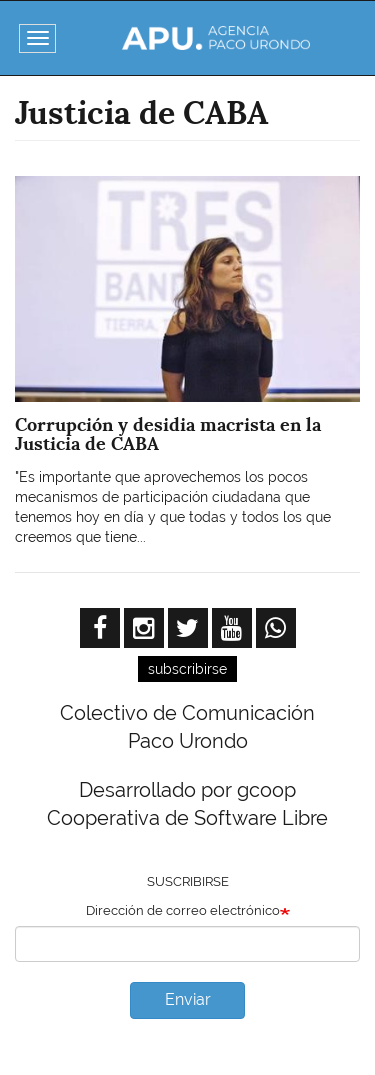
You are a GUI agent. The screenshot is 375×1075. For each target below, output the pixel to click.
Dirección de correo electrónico (183, 910)
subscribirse (187, 669)
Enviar (188, 999)
